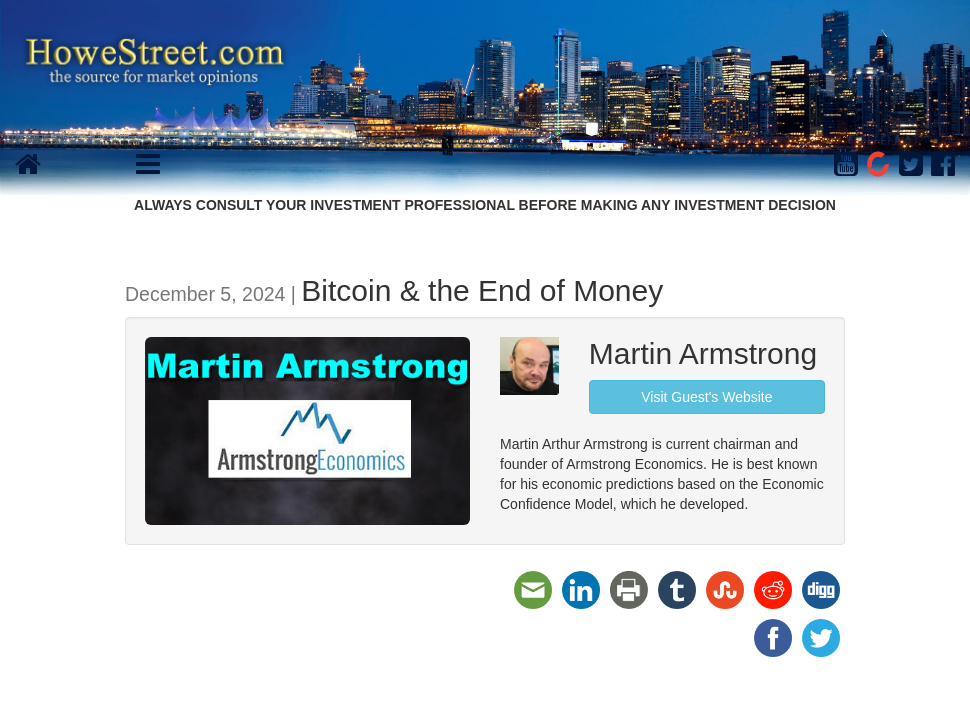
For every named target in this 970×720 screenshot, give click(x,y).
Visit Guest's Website (706, 397)
